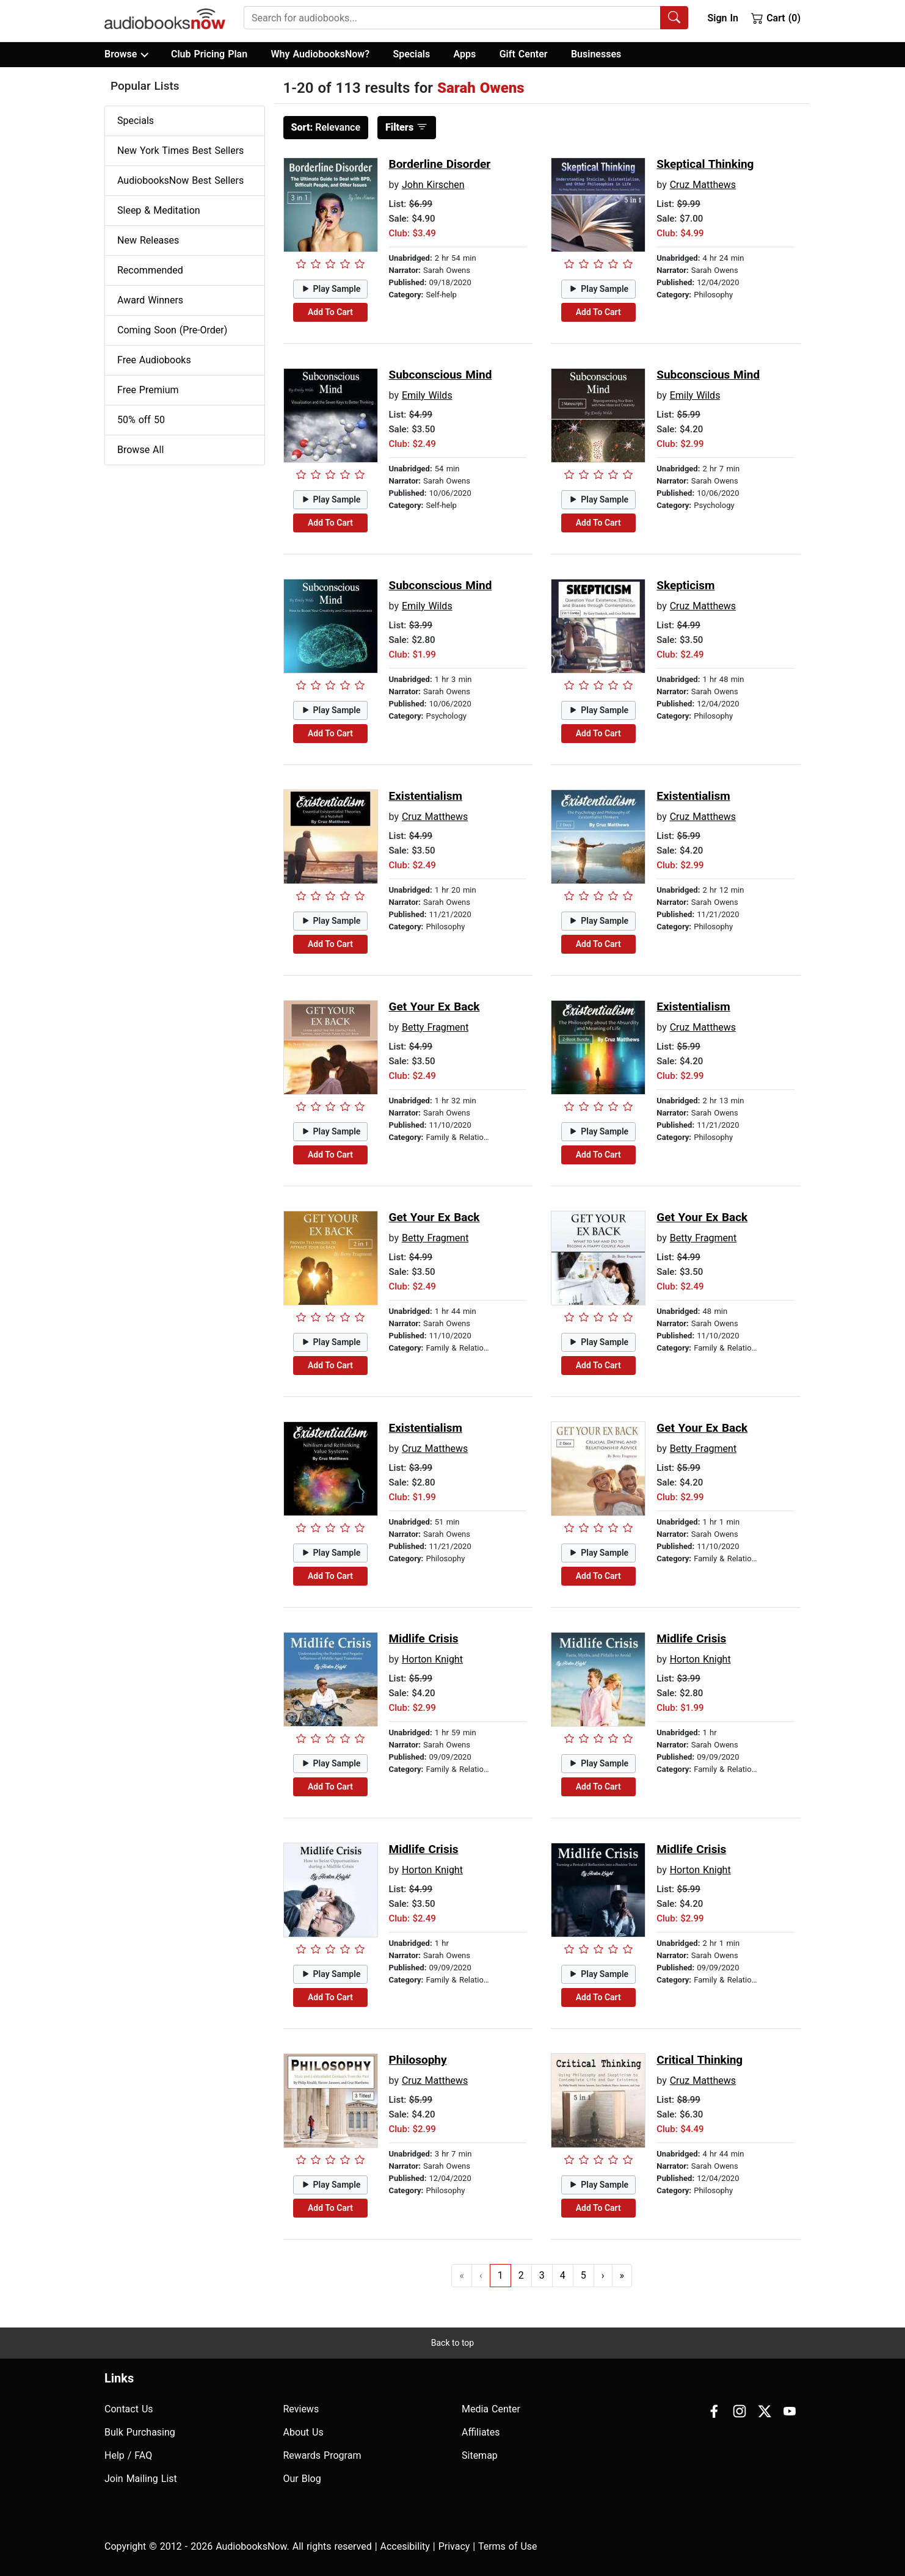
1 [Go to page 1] (500, 2275)
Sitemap (480, 2455)
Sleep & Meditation (158, 210)
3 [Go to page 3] (542, 2275)
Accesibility (405, 2546)
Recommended (150, 270)
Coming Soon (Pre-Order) (172, 330)
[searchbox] (452, 17)
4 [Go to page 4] (562, 2275)
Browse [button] (126, 54)
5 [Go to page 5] (583, 2275)
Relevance (326, 127)
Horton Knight (432, 1659)
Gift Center (524, 54)
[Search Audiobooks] (674, 17)
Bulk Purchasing (139, 2432)
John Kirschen (433, 184)
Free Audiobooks (154, 360)
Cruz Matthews (703, 184)
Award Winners (150, 300)
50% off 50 (141, 420)
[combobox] (466, 17)
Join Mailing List (140, 2478)
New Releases (148, 240)
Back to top (452, 2343)
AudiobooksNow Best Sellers (180, 180)
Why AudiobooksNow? (320, 54)
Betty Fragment (435, 1027)
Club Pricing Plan (209, 54)
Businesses (596, 54)
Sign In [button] (722, 18)
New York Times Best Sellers (180, 150)
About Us (303, 2432)
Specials (411, 54)
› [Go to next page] (603, 2275)
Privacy (454, 2546)
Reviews (301, 2409)
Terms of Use (507, 2546)
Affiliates (481, 2432)
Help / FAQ (128, 2455)
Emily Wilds (427, 395)
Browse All (140, 449)
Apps (465, 54)
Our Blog (302, 2478)
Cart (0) (776, 18)
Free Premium (147, 390)
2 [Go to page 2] (521, 2275)
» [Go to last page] (622, 2275)
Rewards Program (322, 2455)
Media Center (491, 2409)
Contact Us (128, 2409)
